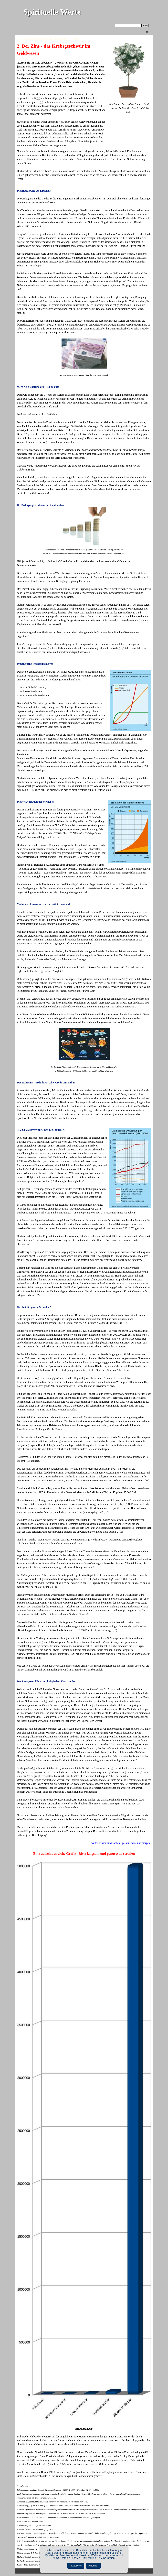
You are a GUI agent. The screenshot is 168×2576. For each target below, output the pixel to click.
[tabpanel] (61, 94)
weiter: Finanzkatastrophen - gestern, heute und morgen (120, 1843)
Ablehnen (93, 2565)
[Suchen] (128, 25)
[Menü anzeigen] (147, 32)
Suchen (145, 25)
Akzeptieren (76, 2565)
